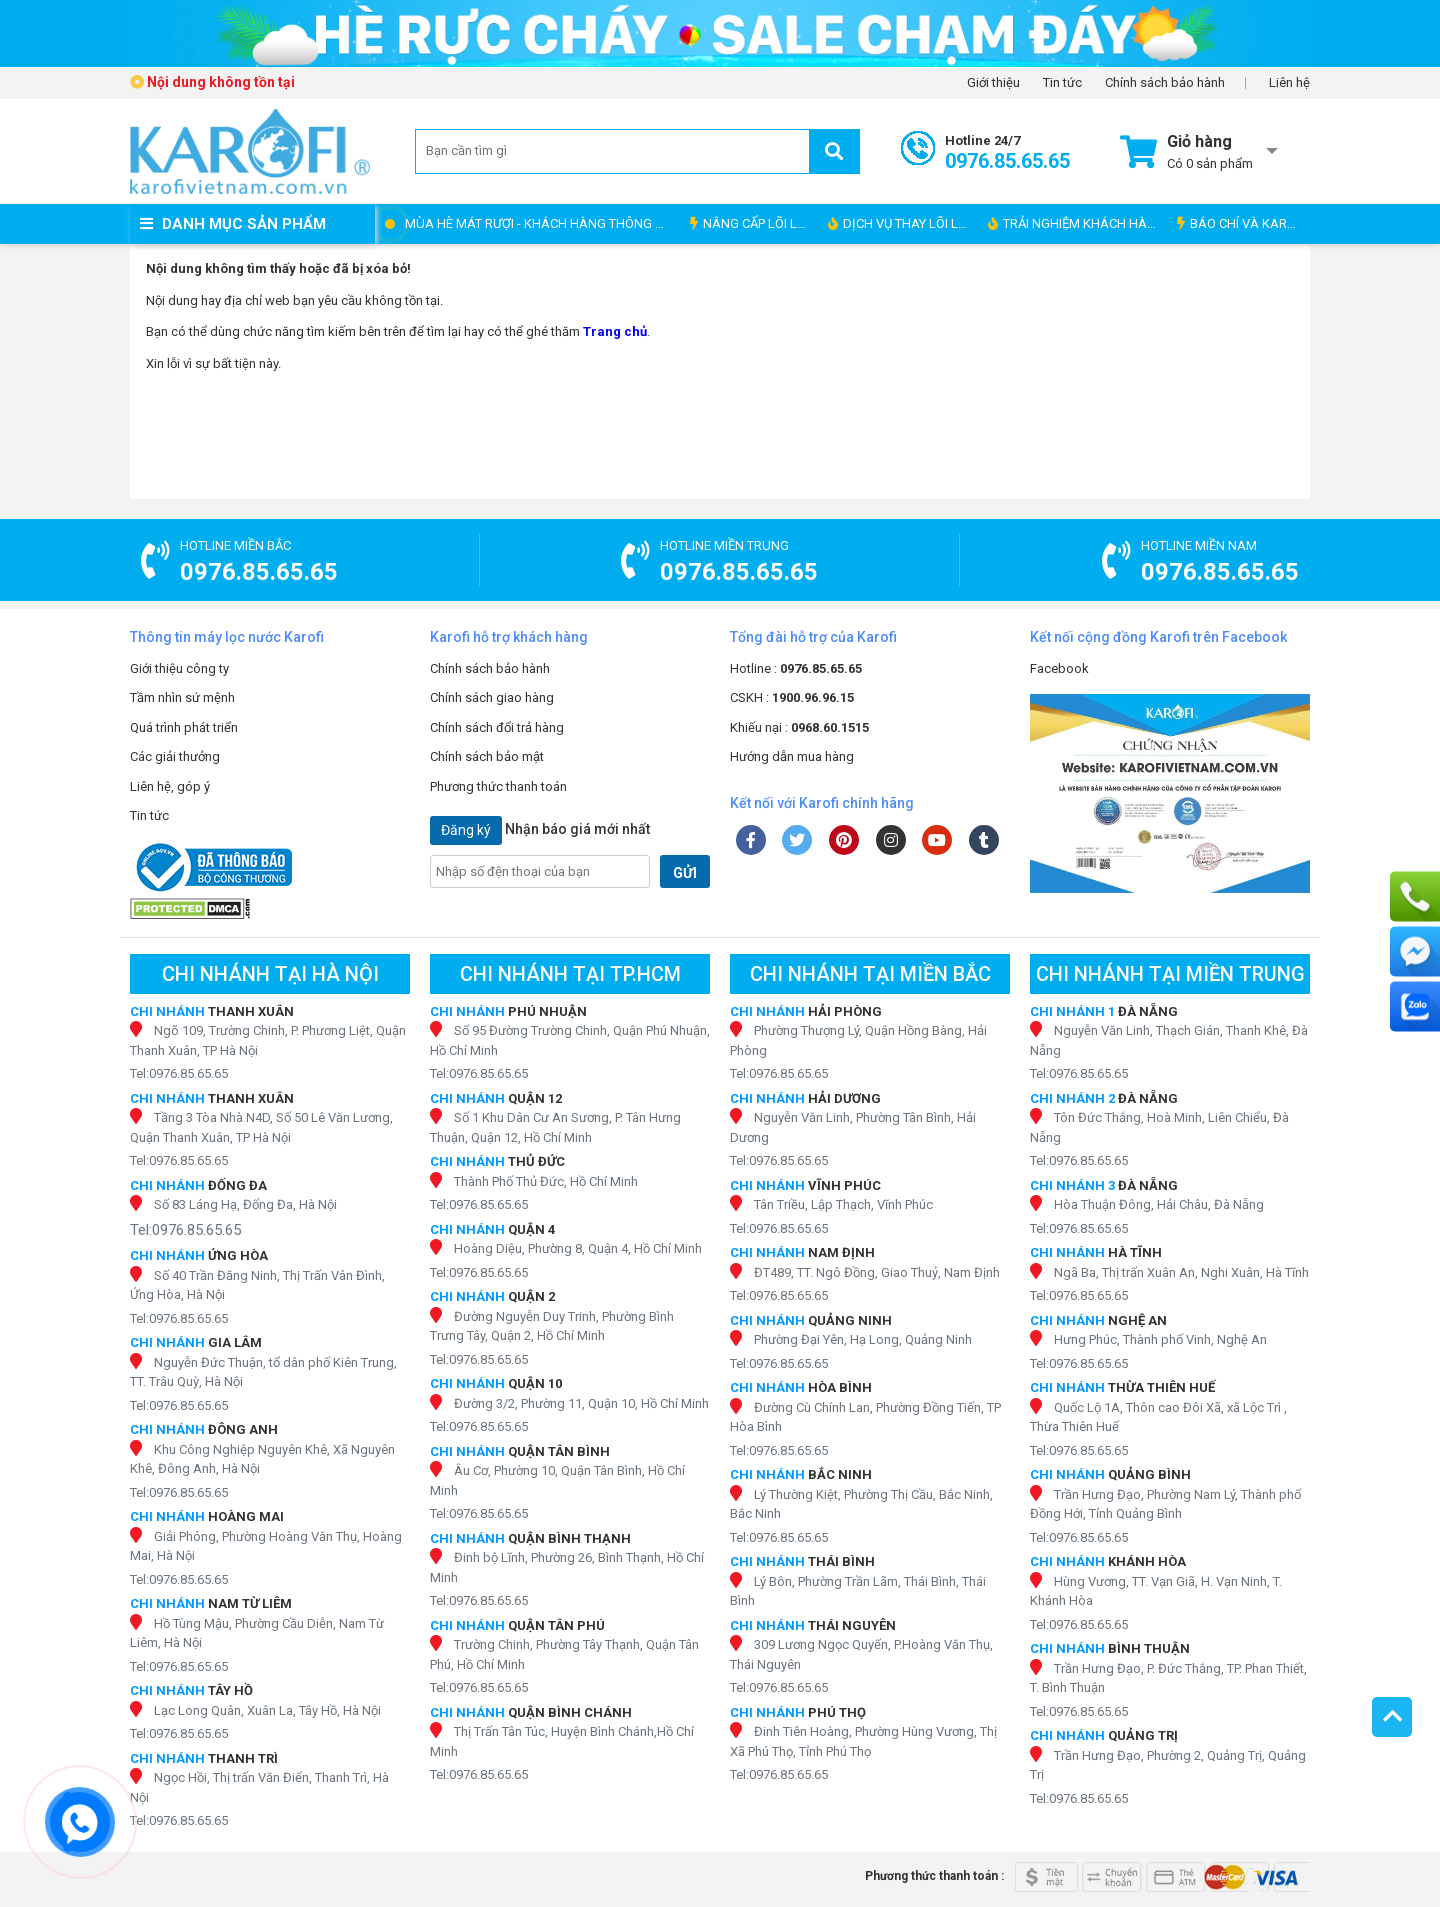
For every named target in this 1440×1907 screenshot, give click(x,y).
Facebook (1059, 668)
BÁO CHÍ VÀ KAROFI (1241, 223)
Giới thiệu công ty (179, 668)
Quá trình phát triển (184, 727)
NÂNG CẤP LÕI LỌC (752, 223)
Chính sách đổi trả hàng (497, 727)
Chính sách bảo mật (487, 756)
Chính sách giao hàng (492, 697)
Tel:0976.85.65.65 (179, 1073)
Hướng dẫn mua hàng (792, 756)
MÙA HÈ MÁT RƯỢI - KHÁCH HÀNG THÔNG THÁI (542, 223)
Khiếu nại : (799, 727)
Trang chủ (615, 331)
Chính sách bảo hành (1165, 83)
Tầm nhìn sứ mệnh (182, 697)
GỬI (685, 873)
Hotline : (796, 668)
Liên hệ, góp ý (170, 786)
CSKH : (792, 697)
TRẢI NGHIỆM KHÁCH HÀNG (1076, 223)
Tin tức (1062, 83)
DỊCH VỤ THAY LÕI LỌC (901, 223)
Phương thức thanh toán (498, 786)
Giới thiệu (993, 83)
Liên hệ (1289, 83)
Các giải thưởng (175, 756)
